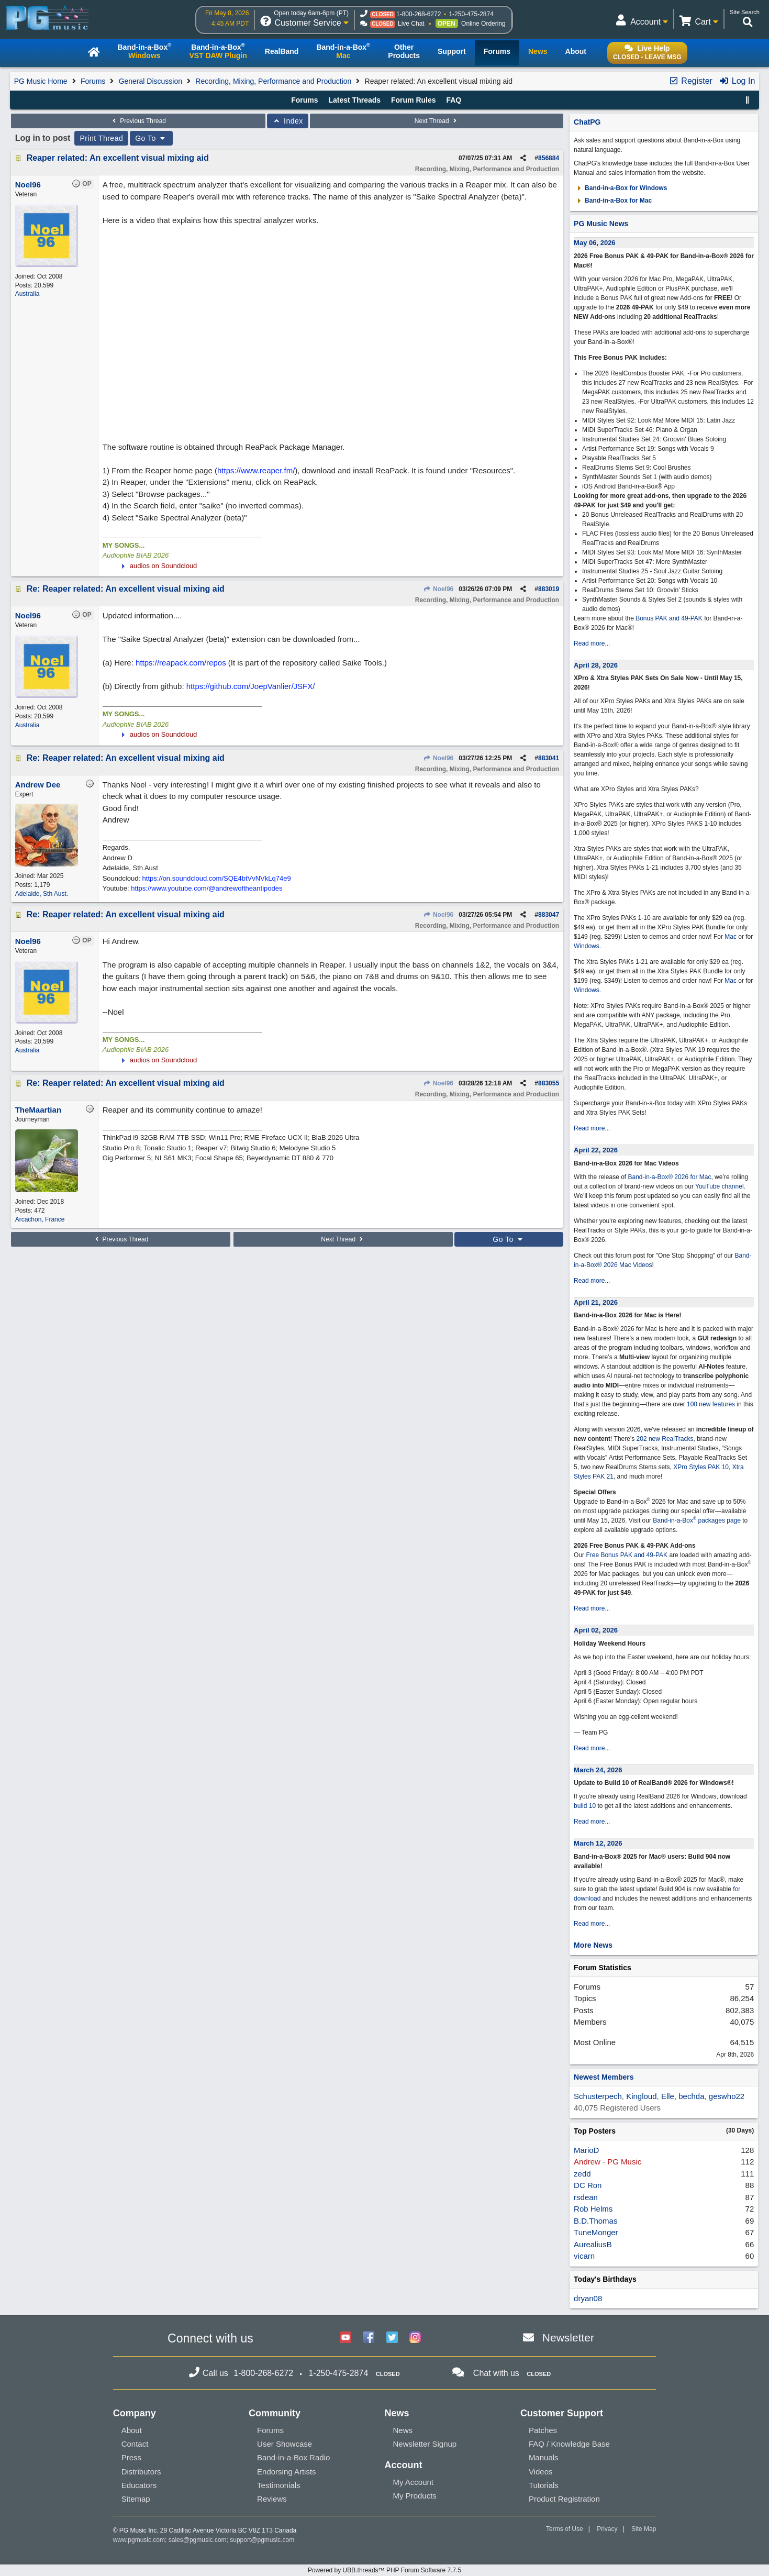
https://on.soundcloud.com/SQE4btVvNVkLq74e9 (216, 878)
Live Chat (411, 23)
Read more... (592, 643)
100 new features (711, 1404)
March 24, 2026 (598, 1770)
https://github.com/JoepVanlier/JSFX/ (250, 686)
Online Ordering (483, 23)
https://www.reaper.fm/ (256, 470)
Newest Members (603, 2077)
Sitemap (135, 2498)
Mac (731, 936)
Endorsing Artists (286, 2471)
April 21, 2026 (596, 1302)
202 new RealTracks (665, 1438)
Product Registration (564, 2498)
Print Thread (101, 138)
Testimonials (278, 2485)
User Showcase (284, 2443)
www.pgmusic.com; (140, 2540)
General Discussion (150, 81)
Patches (543, 2430)
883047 (548, 914)
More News (593, 1945)
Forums (93, 81)
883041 (548, 758)
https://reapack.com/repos (181, 662)
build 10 (585, 1805)
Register (690, 80)
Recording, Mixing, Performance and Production (273, 81)
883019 (548, 589)
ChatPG (587, 122)
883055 (548, 1083)
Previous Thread (138, 121)
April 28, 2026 (596, 665)
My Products (414, 2495)
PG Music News (601, 223)
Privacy (607, 2529)
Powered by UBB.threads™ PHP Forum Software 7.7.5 (384, 2570)
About (131, 2430)
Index (287, 121)
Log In (737, 80)
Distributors (141, 2471)
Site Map (643, 2529)
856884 (548, 158)
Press (131, 2457)
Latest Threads (354, 100)
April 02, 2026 (596, 1630)
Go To (151, 138)
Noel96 (438, 589)
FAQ (453, 100)
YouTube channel (719, 1186)
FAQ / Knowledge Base (569, 2443)
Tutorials (544, 2485)
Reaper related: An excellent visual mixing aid (118, 157)
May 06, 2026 (595, 243)
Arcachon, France (40, 1219)
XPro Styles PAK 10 (701, 1467)
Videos (541, 2471)
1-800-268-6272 (418, 14)
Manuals (544, 2457)
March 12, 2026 (598, 1843)
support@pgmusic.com (262, 2540)
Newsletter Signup (424, 2443)
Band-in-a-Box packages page (697, 1520)
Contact (135, 2443)
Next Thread (437, 121)
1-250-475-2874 (471, 14)
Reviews (272, 2498)
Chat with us (496, 2373)
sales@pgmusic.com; (199, 2540)
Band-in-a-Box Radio (293, 2457)
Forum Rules (413, 100)
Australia (27, 293)
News (403, 2430)
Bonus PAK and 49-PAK (669, 618)
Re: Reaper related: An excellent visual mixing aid (126, 588)
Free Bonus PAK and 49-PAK (626, 1555)
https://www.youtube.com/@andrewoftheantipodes (206, 888)
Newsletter (568, 2337)
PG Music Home (41, 81)
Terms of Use (564, 2529)
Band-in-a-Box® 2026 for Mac (669, 1177)
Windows (586, 946)
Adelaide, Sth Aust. (41, 893)
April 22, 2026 (596, 1150)
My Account (413, 2482)
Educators (139, 2485)
